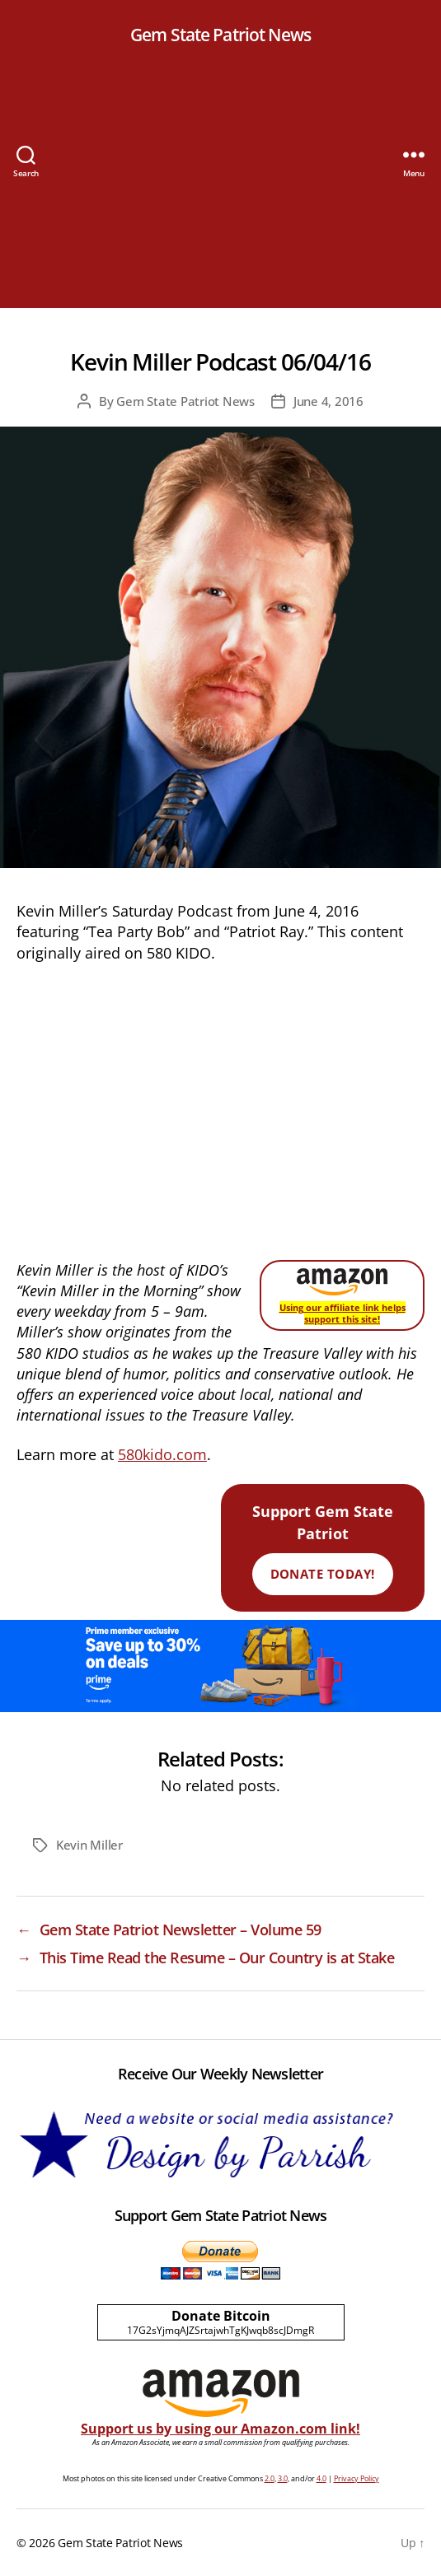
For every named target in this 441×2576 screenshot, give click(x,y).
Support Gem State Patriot (322, 1542)
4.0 (321, 2478)
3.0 (283, 2478)
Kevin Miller (89, 1844)
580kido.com (162, 1454)
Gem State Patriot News (220, 35)
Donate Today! (323, 1574)
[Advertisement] (220, 192)
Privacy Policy (356, 2478)
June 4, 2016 (328, 401)
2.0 (269, 2478)
